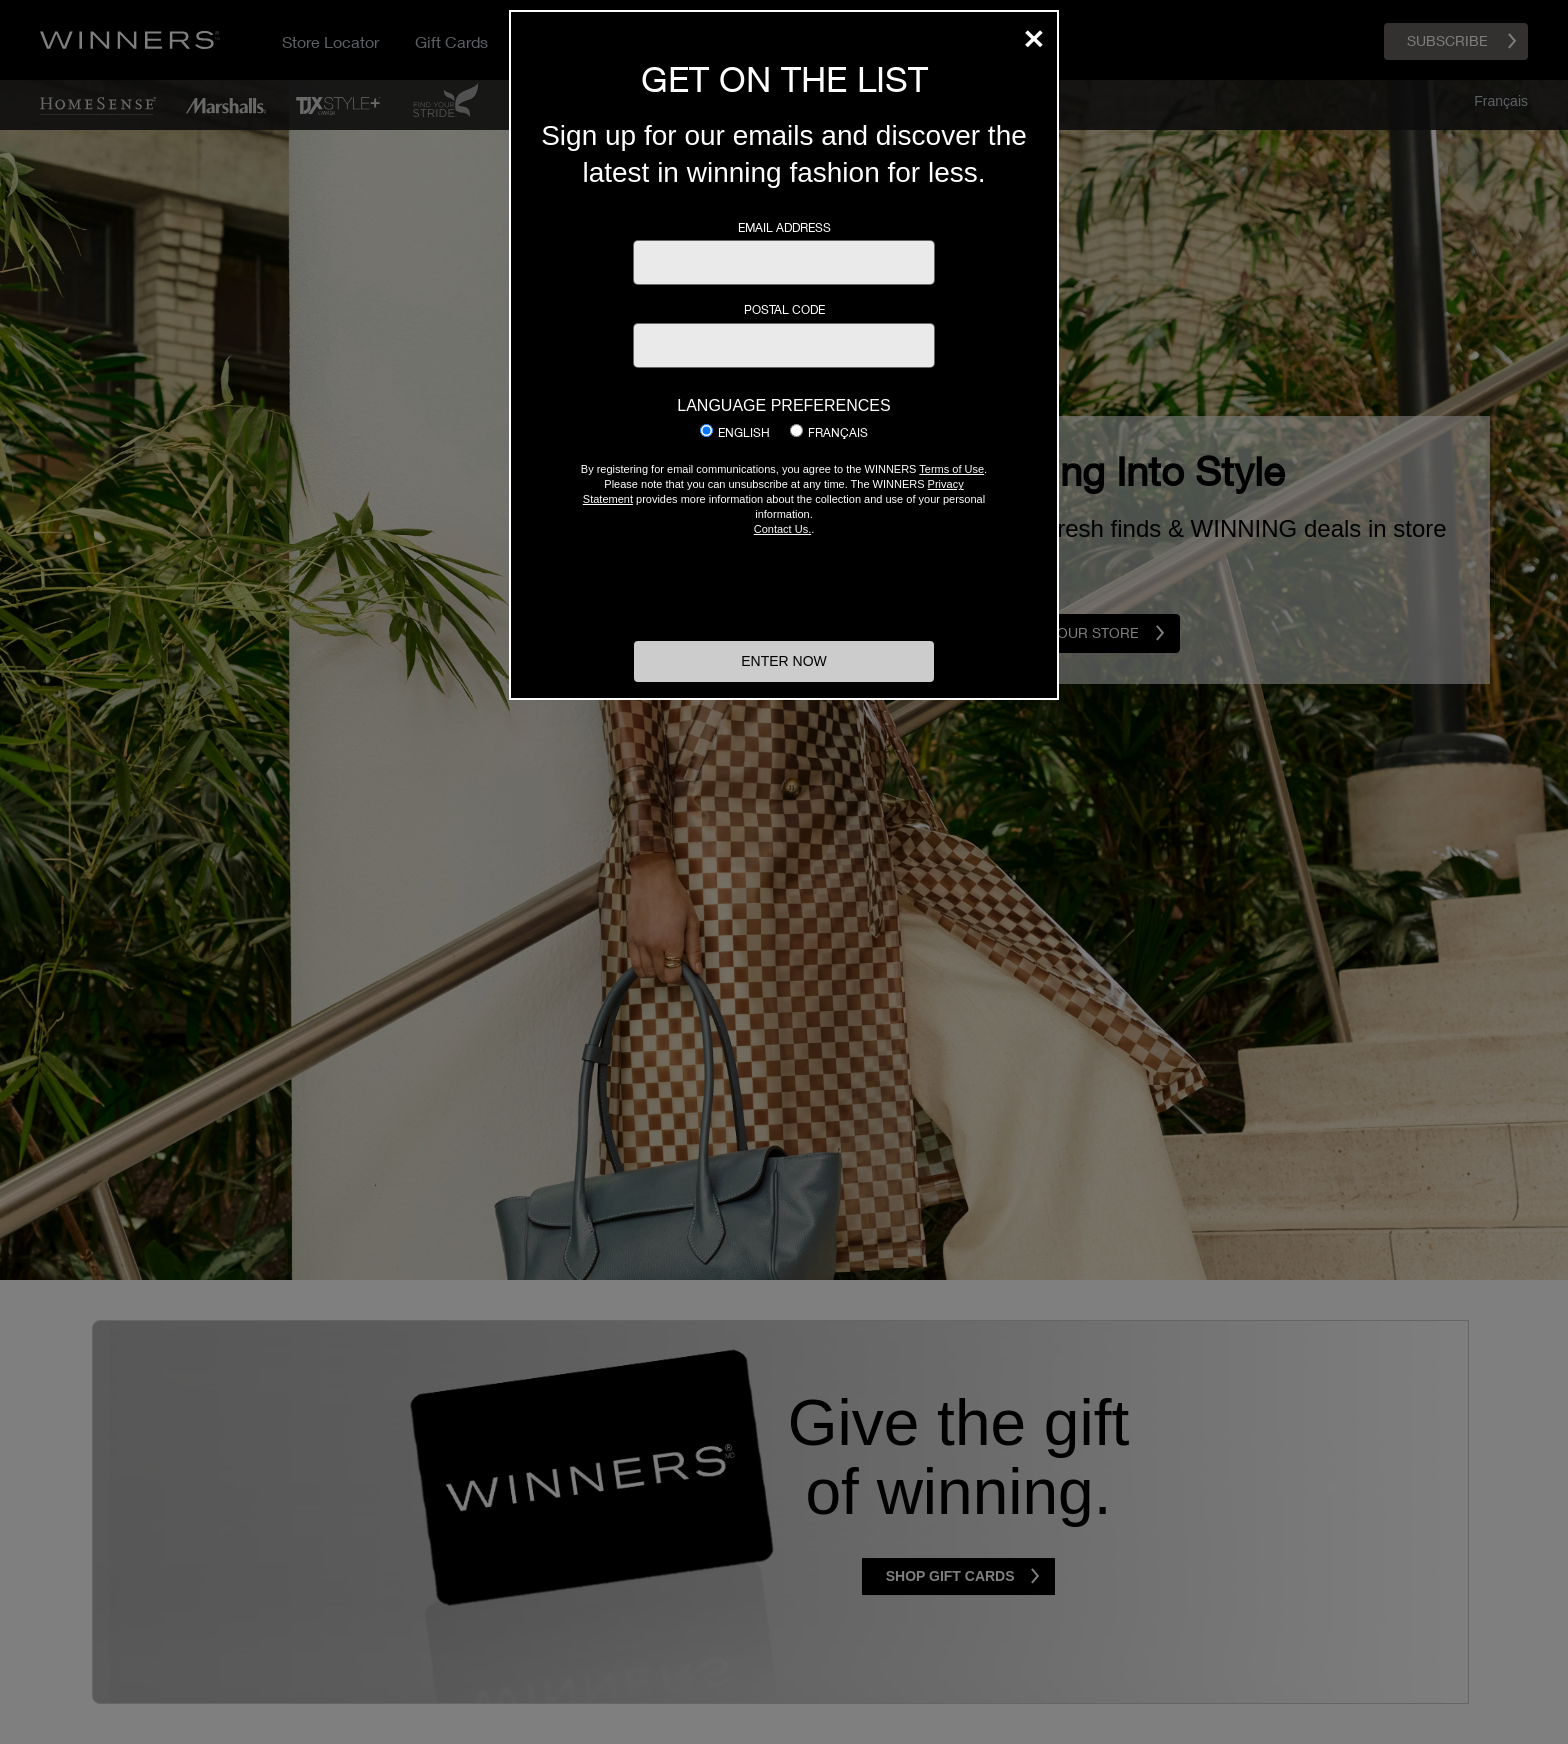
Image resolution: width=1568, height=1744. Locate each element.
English (744, 433)
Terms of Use (951, 469)
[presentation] (784, 586)
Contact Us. (782, 529)
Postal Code (784, 310)
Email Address (784, 228)
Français (838, 433)
